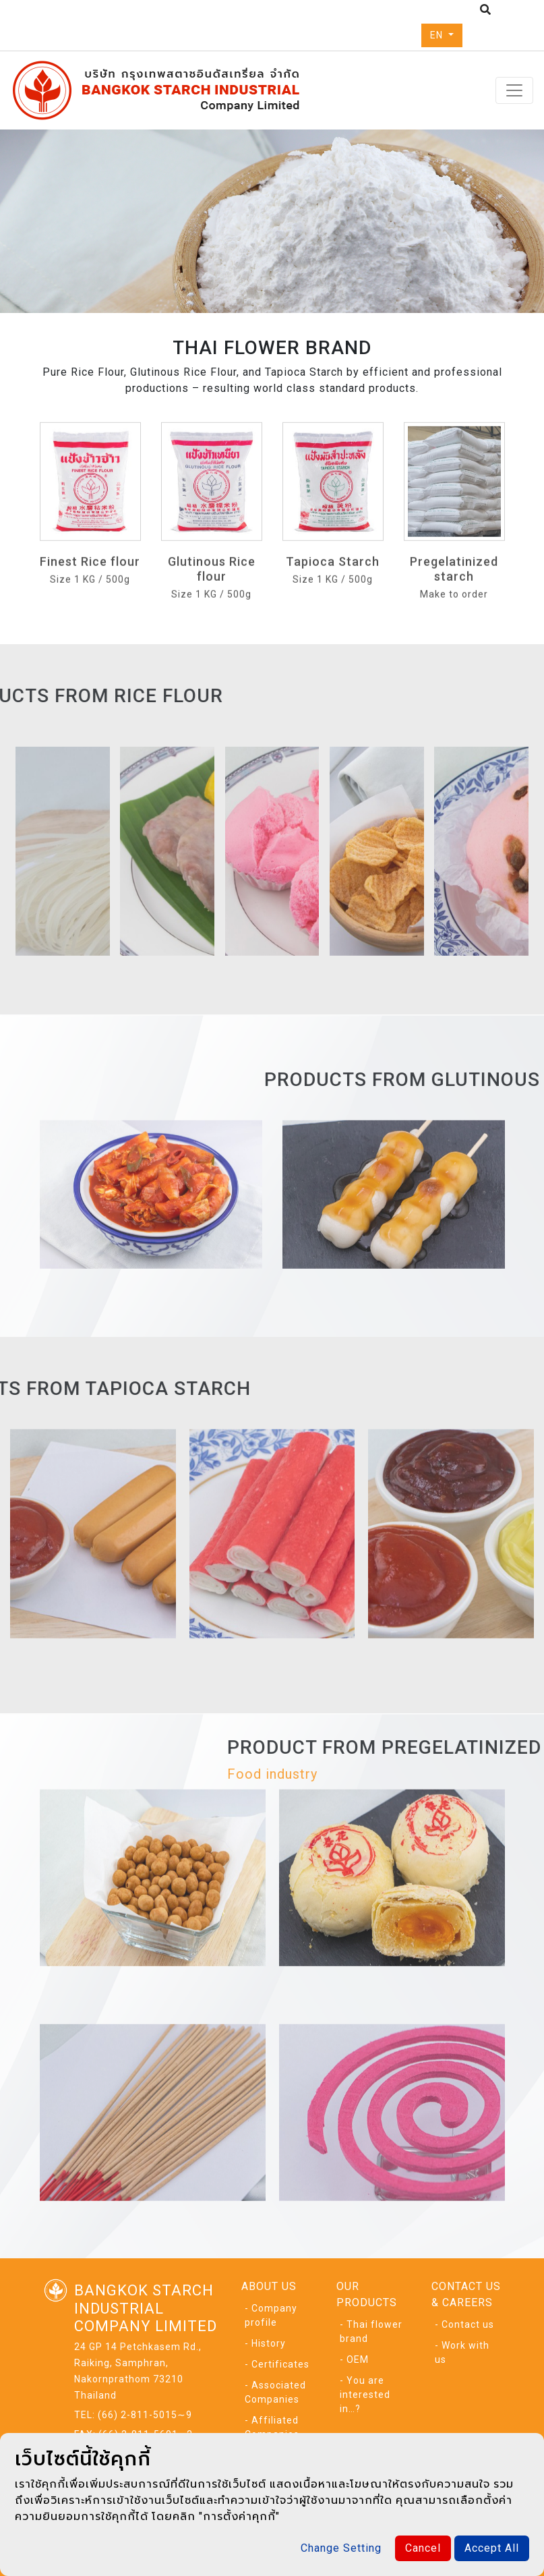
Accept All (491, 2548)
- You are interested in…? (365, 2394)
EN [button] (438, 35)
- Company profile (271, 2315)
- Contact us (464, 2324)
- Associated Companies (275, 2392)
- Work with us (462, 2352)
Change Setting (341, 2548)
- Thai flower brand (371, 2331)
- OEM (354, 2359)
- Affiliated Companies (272, 2427)
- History (265, 2343)
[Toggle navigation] (514, 90)
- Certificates (277, 2364)
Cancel (423, 2548)
